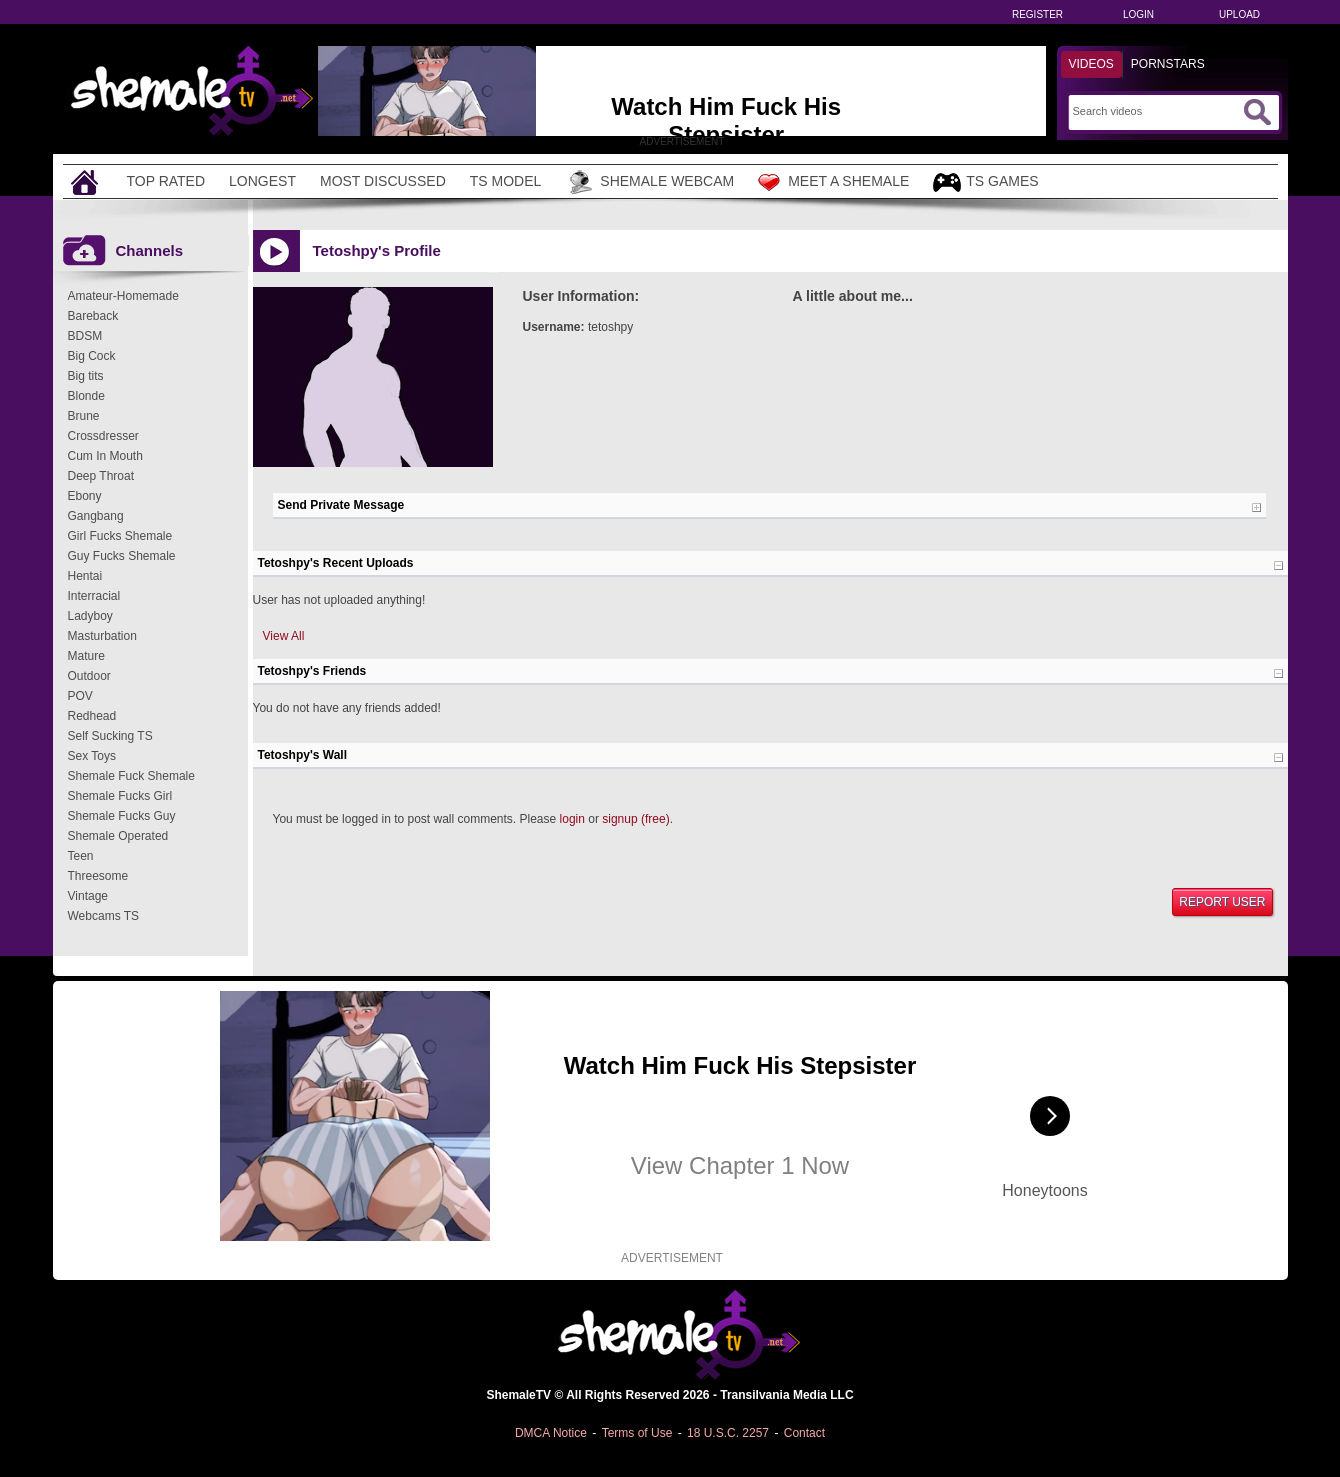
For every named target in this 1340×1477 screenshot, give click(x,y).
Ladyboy (90, 616)
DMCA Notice (551, 1433)
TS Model (506, 181)
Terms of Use (637, 1433)
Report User (1222, 902)
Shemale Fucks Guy (122, 816)
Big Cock (92, 356)
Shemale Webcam (649, 182)
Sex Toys (92, 756)
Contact (804, 1433)
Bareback (93, 316)
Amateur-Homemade (123, 296)
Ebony (85, 496)
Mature (86, 656)
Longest (262, 181)
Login (1138, 14)
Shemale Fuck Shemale (131, 776)
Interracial (94, 596)
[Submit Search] (1257, 112)
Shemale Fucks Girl (120, 796)
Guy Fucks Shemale (122, 556)
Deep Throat (101, 476)
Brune (84, 416)
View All (284, 636)
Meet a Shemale (833, 182)
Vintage (88, 896)
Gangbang (96, 516)
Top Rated (166, 181)
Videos (1091, 64)
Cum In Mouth (105, 456)
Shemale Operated (118, 836)
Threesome (98, 876)
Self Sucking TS (110, 736)
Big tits (86, 376)
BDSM (85, 336)
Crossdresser (103, 436)
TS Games (985, 182)
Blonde (86, 396)
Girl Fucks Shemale (120, 536)
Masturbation (102, 636)
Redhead (92, 716)
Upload (1239, 14)
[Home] (87, 181)
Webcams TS (104, 916)
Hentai (85, 576)
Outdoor (89, 676)
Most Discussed (383, 181)
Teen (81, 856)
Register (1037, 14)
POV (80, 696)
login (572, 819)
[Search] (1155, 111)
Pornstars (1168, 64)
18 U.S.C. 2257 (728, 1433)
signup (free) (635, 819)
